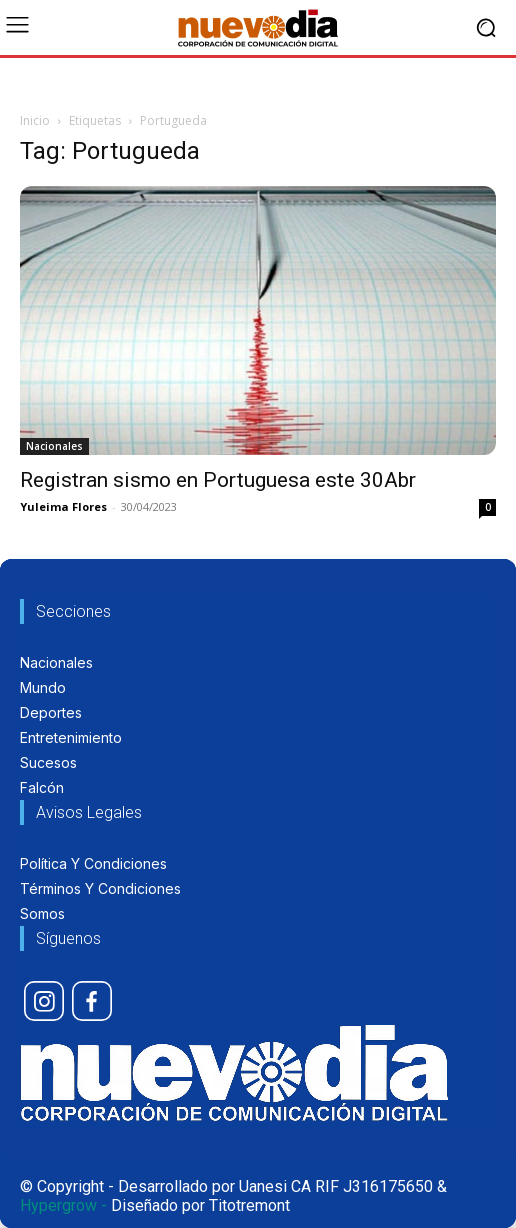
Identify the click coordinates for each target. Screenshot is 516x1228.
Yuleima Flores (63, 506)
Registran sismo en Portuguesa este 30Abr (218, 480)
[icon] (44, 1001)
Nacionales (54, 446)
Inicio (35, 120)
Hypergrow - (63, 1205)
